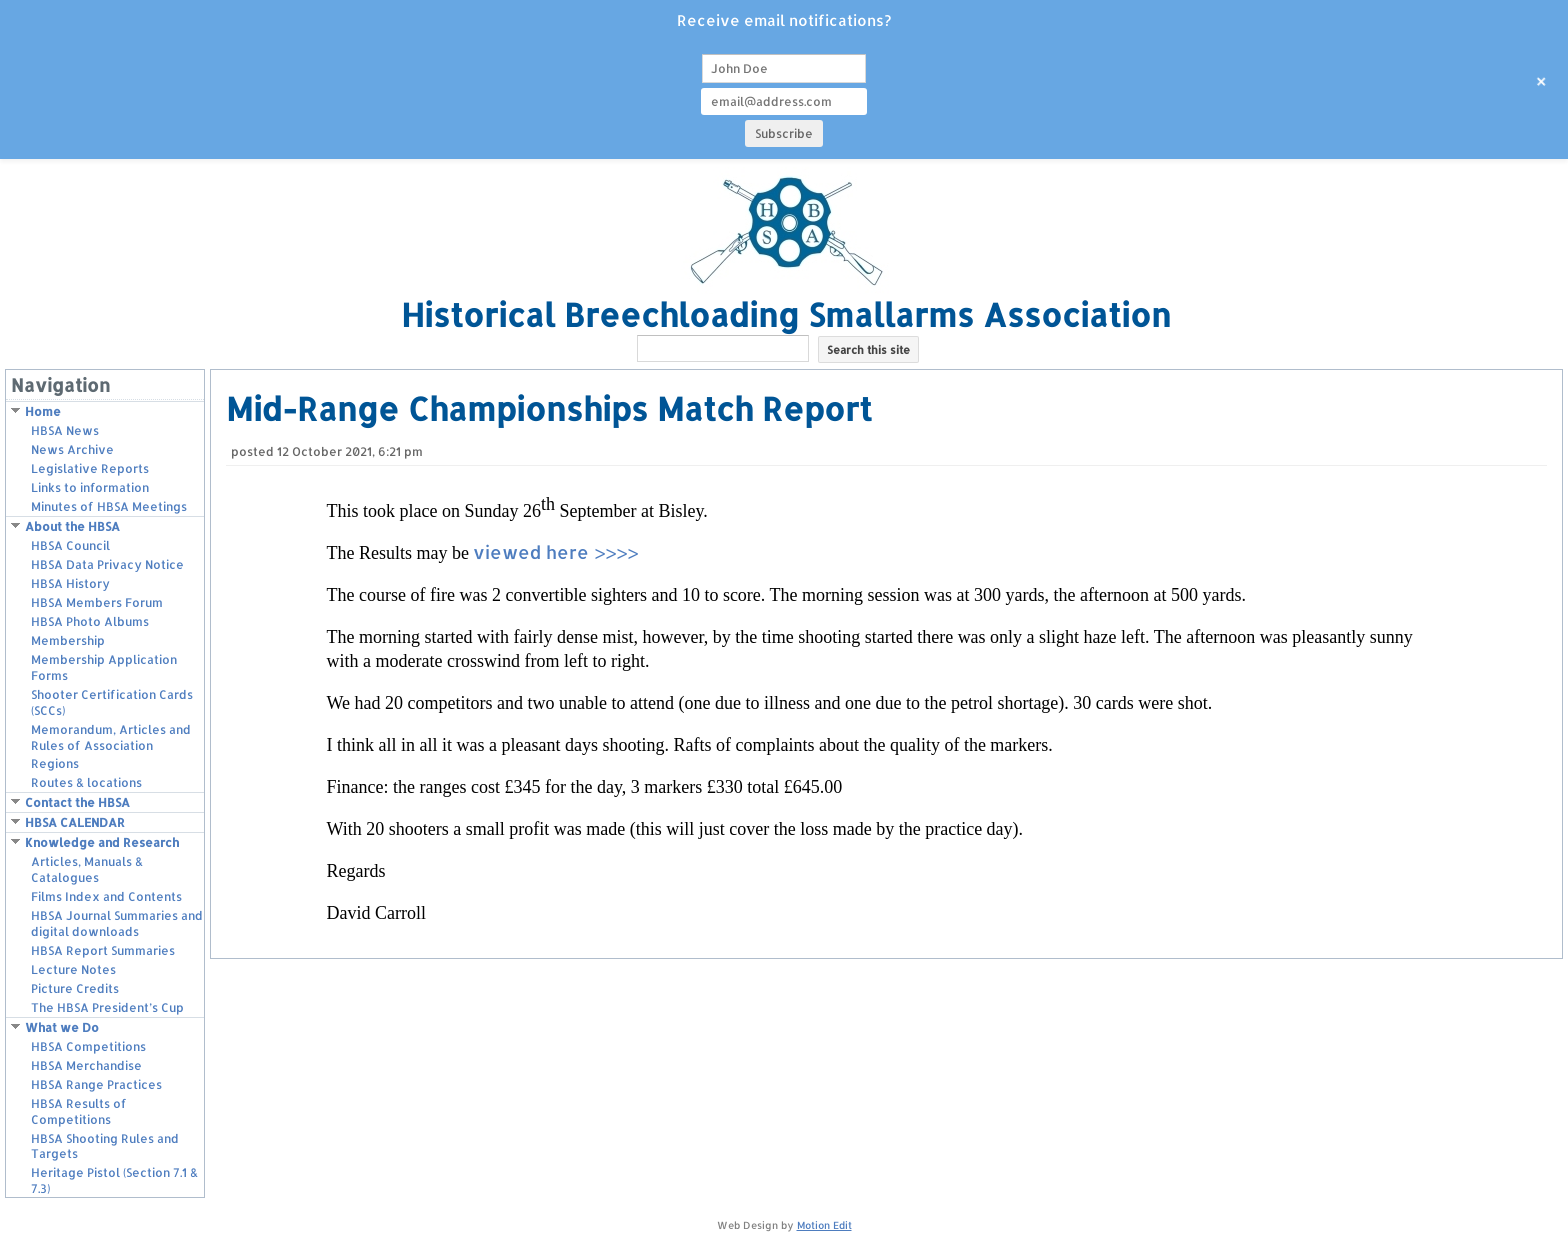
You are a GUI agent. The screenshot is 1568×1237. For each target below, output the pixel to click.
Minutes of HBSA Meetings (109, 506)
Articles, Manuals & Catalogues (87, 869)
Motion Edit (824, 1225)
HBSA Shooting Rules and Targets (105, 1146)
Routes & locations (86, 782)
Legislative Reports (90, 468)
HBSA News (65, 430)
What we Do (62, 1027)
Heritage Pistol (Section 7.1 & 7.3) (114, 1180)
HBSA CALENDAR (75, 822)
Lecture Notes (73, 969)
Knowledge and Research (102, 842)
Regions (55, 763)
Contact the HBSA (77, 802)
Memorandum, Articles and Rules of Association (111, 737)
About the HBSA (72, 526)
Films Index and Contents (106, 896)
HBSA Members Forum (97, 602)
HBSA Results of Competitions (79, 1111)
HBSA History (70, 583)
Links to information (90, 487)
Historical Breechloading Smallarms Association (786, 314)
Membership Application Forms (104, 667)
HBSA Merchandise (86, 1065)
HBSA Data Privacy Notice (107, 564)
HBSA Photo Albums (90, 621)
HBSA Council (70, 545)
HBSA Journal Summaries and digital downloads (117, 923)
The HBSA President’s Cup (107, 1007)
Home (43, 411)
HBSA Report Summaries (103, 950)
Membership (68, 640)
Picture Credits (75, 988)
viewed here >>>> (555, 551)
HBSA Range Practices (96, 1084)
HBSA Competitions (88, 1046)
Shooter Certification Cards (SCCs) (112, 702)
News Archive (72, 449)
